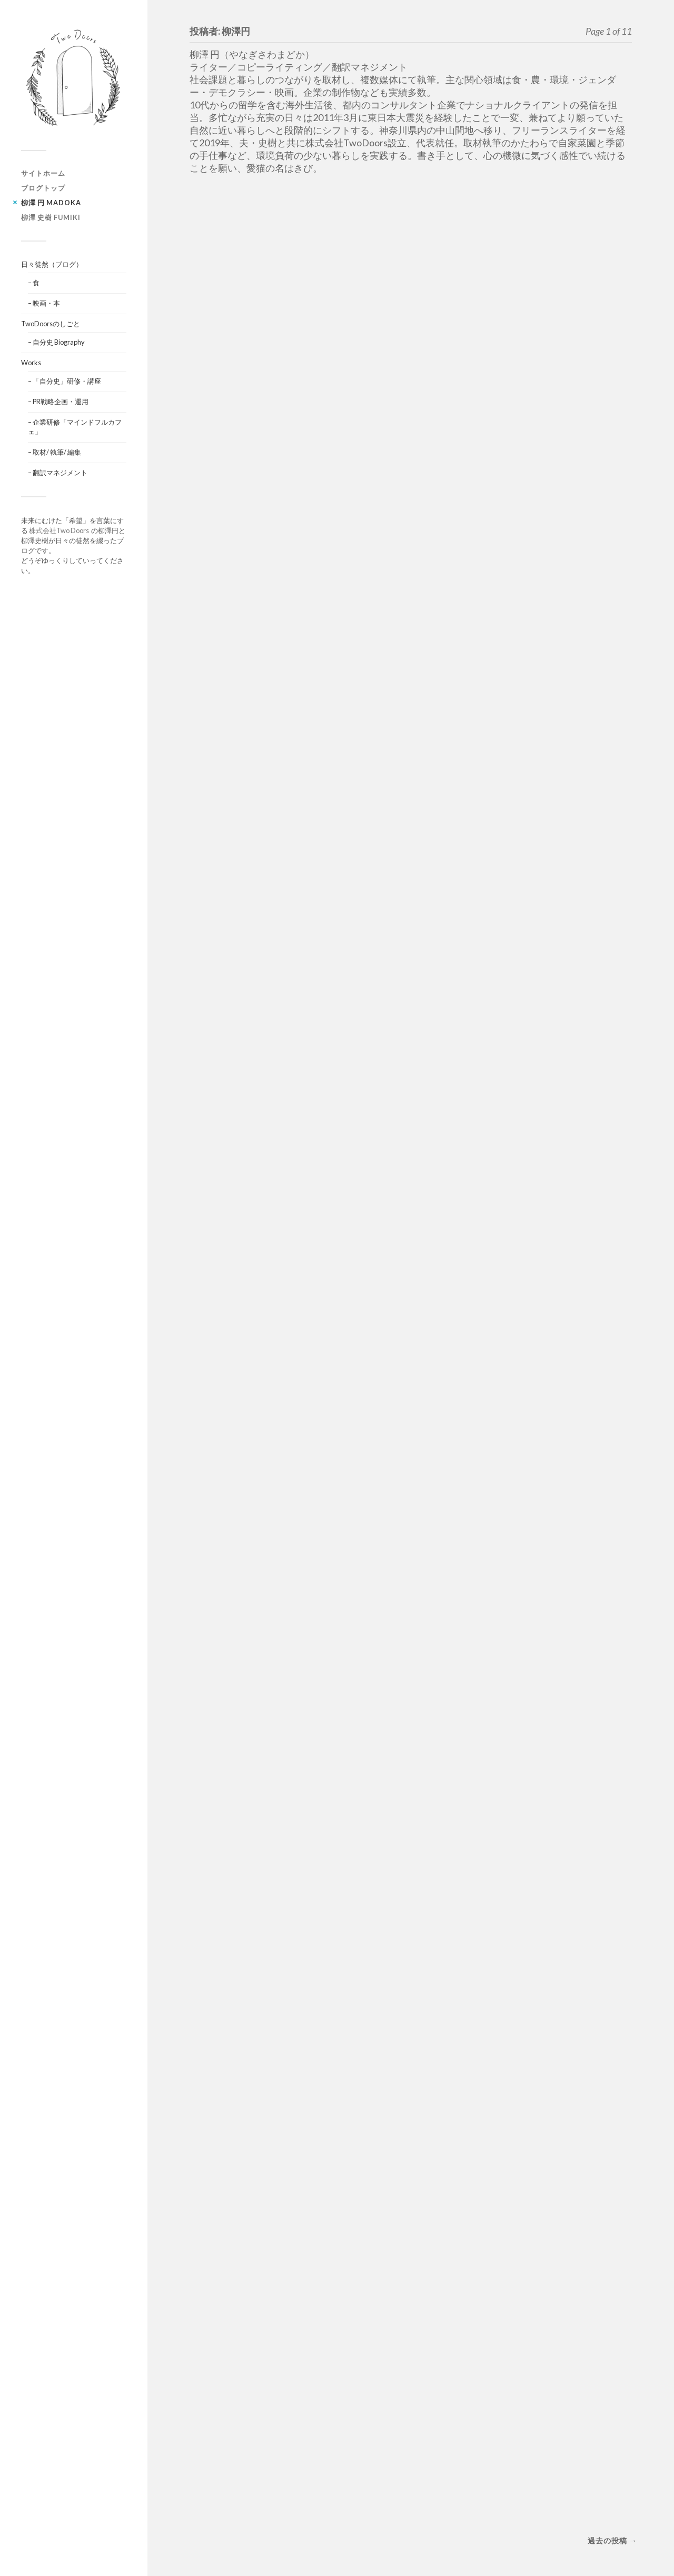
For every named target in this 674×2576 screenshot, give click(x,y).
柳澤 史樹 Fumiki (51, 217)
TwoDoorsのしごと (50, 323)
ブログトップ (43, 188)
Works (31, 362)
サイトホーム (43, 173)
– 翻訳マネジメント (57, 472)
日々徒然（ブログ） (52, 264)
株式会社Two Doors (60, 530)
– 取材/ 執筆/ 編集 (54, 452)
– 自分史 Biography (56, 342)
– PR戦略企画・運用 (58, 401)
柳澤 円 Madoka (51, 202)
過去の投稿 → (612, 2540)
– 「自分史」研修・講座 (64, 381)
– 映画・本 (44, 303)
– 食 (33, 282)
